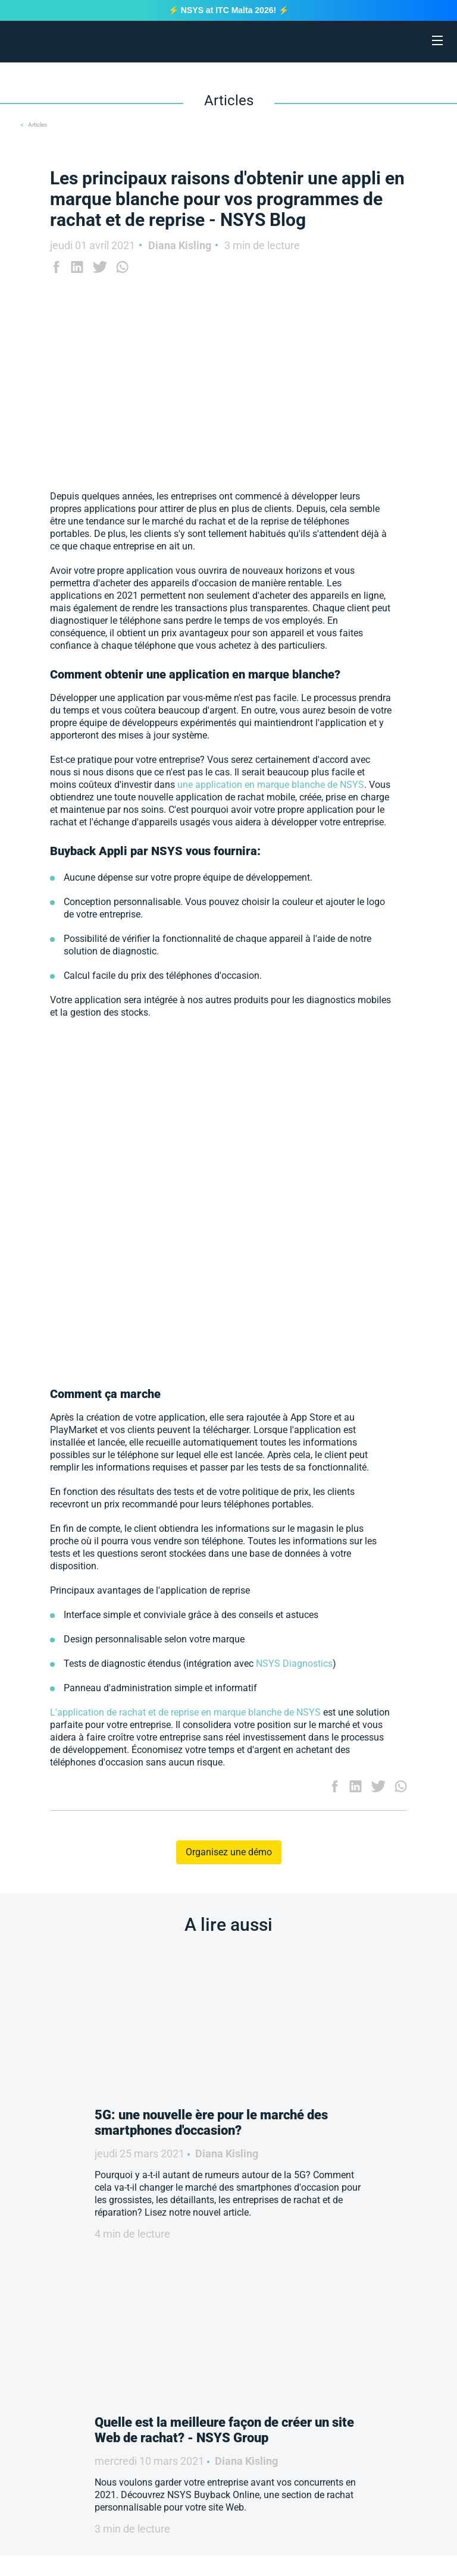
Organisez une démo (229, 1852)
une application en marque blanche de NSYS (270, 784)
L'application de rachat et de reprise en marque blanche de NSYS (185, 1712)
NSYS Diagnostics (294, 1663)
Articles (37, 124)
